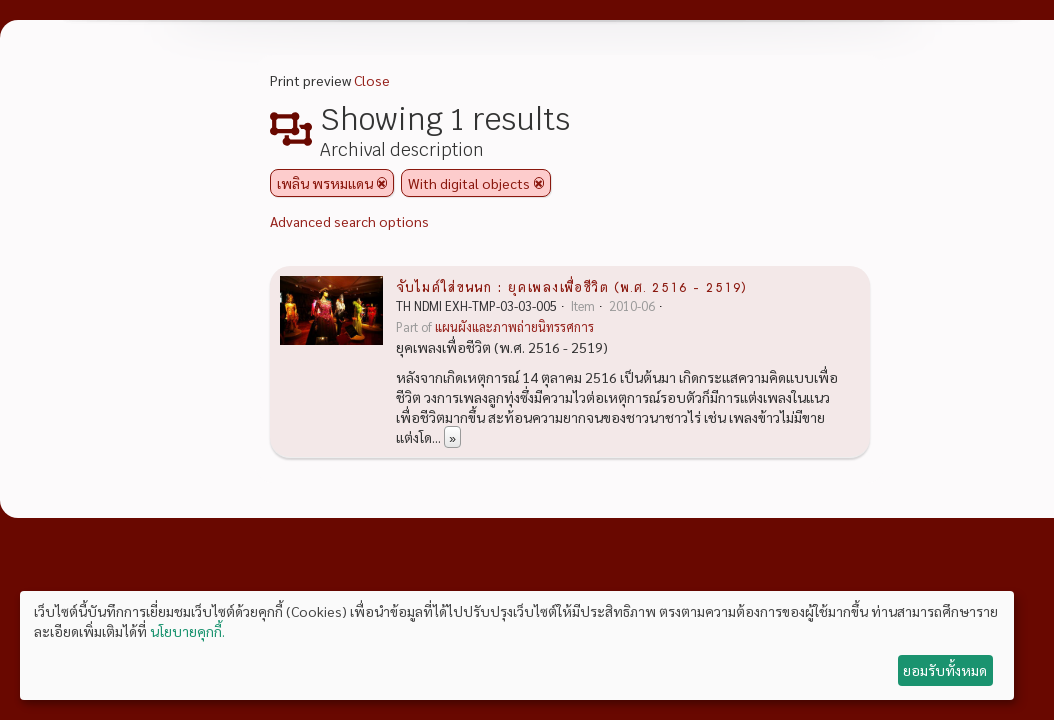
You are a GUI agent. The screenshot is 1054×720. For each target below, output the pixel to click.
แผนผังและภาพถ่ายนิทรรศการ (514, 327)
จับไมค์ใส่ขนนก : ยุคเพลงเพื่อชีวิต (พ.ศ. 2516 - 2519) (571, 286)
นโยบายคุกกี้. (187, 631)
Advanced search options (349, 221)
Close (372, 80)
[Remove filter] (382, 183)
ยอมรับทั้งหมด (945, 670)
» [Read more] (452, 437)
